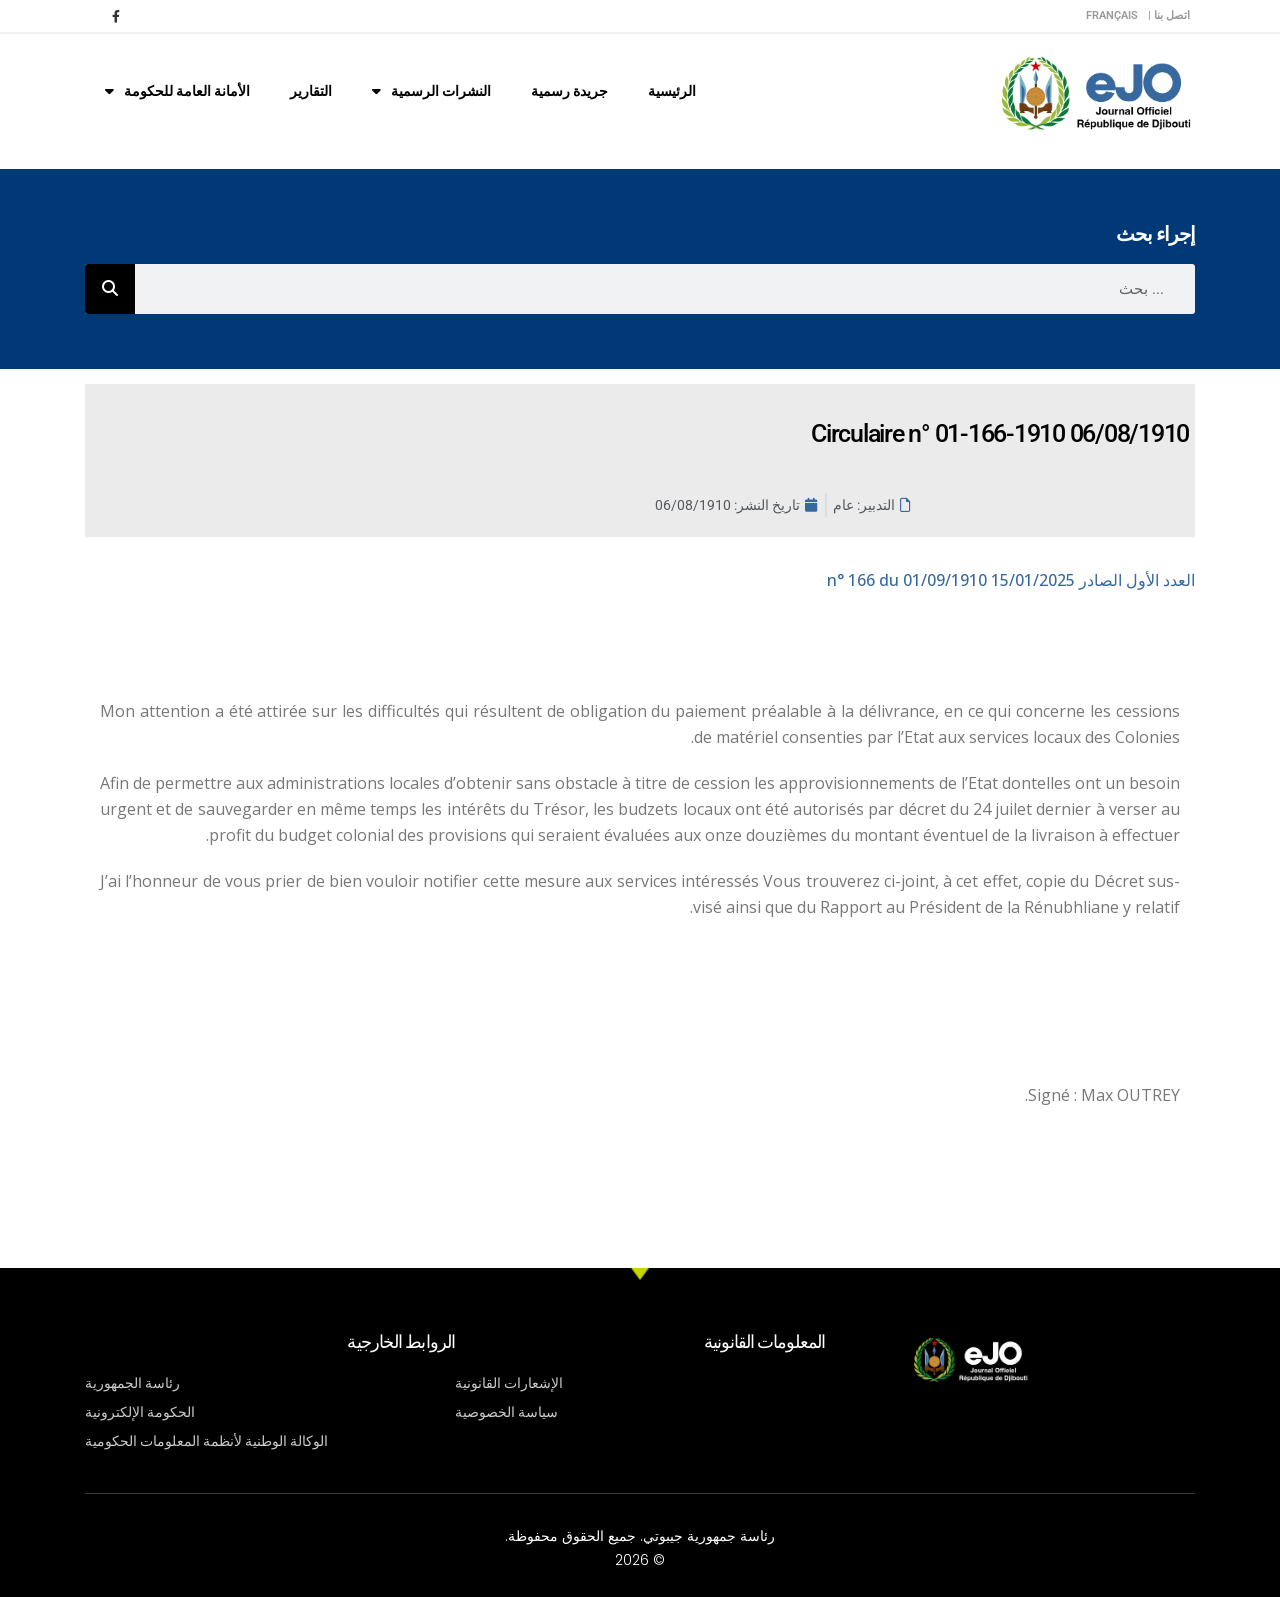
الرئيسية (672, 91)
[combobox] (665, 289)
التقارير (311, 91)
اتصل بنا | (1169, 15)
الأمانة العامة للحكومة (177, 91)
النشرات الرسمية (431, 91)
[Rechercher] (110, 289)
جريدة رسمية (569, 91)
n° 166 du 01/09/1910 (1011, 580)
